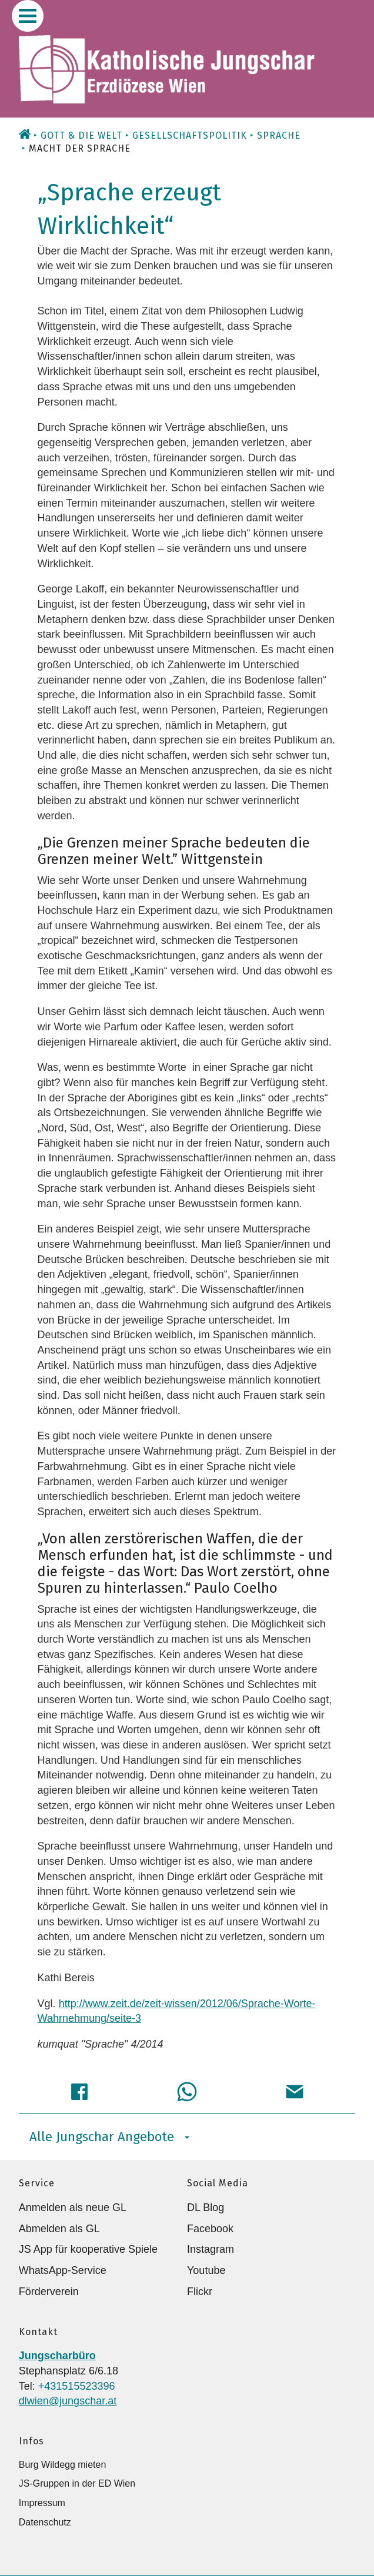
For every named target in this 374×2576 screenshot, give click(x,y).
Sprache (278, 135)
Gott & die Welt (81, 135)
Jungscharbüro (57, 2355)
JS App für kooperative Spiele (88, 2249)
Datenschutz (45, 2522)
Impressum (42, 2503)
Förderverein (49, 2291)
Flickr (199, 2291)
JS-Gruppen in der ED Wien (77, 2483)
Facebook (210, 2229)
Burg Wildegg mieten (62, 2465)
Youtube (206, 2270)
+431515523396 (76, 2386)
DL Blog (205, 2207)
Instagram (210, 2249)
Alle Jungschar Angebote (109, 2137)
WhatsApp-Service (62, 2270)
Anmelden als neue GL (72, 2207)
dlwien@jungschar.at (67, 2401)
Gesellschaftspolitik (189, 135)
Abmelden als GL (59, 2229)
